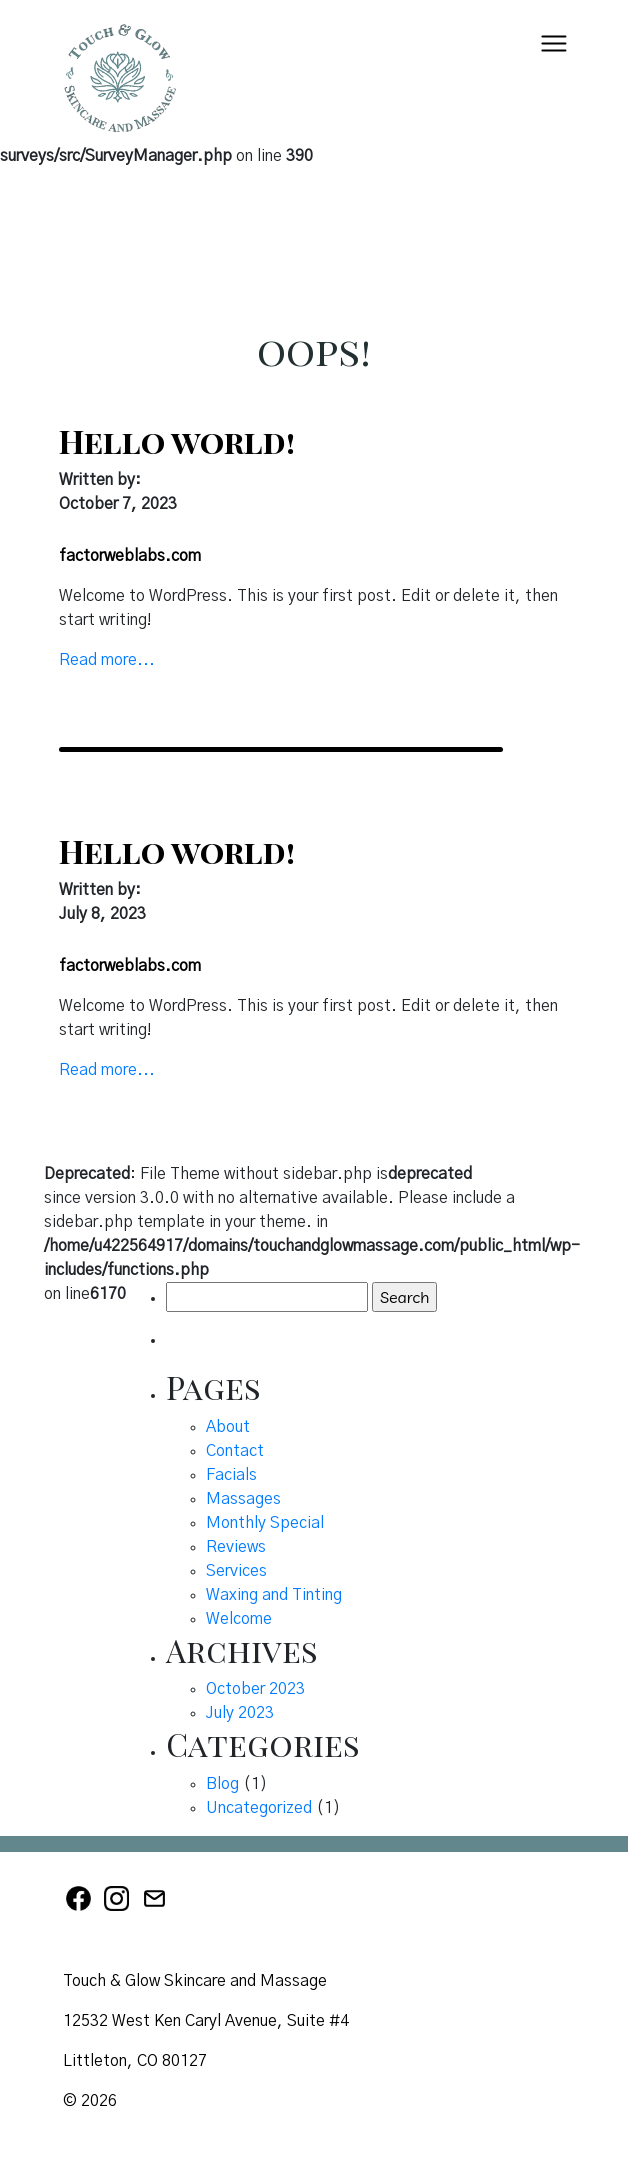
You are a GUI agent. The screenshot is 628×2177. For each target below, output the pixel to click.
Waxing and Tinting (274, 1595)
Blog (222, 1784)
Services (236, 1571)
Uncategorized (259, 1808)
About (228, 1427)
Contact (235, 1451)
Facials (231, 1475)
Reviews (236, 1547)
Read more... (107, 660)
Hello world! (177, 440)
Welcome (239, 1619)
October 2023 (255, 1689)
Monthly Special (265, 1523)
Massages (243, 1499)
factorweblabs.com (130, 556)
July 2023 (240, 1713)
